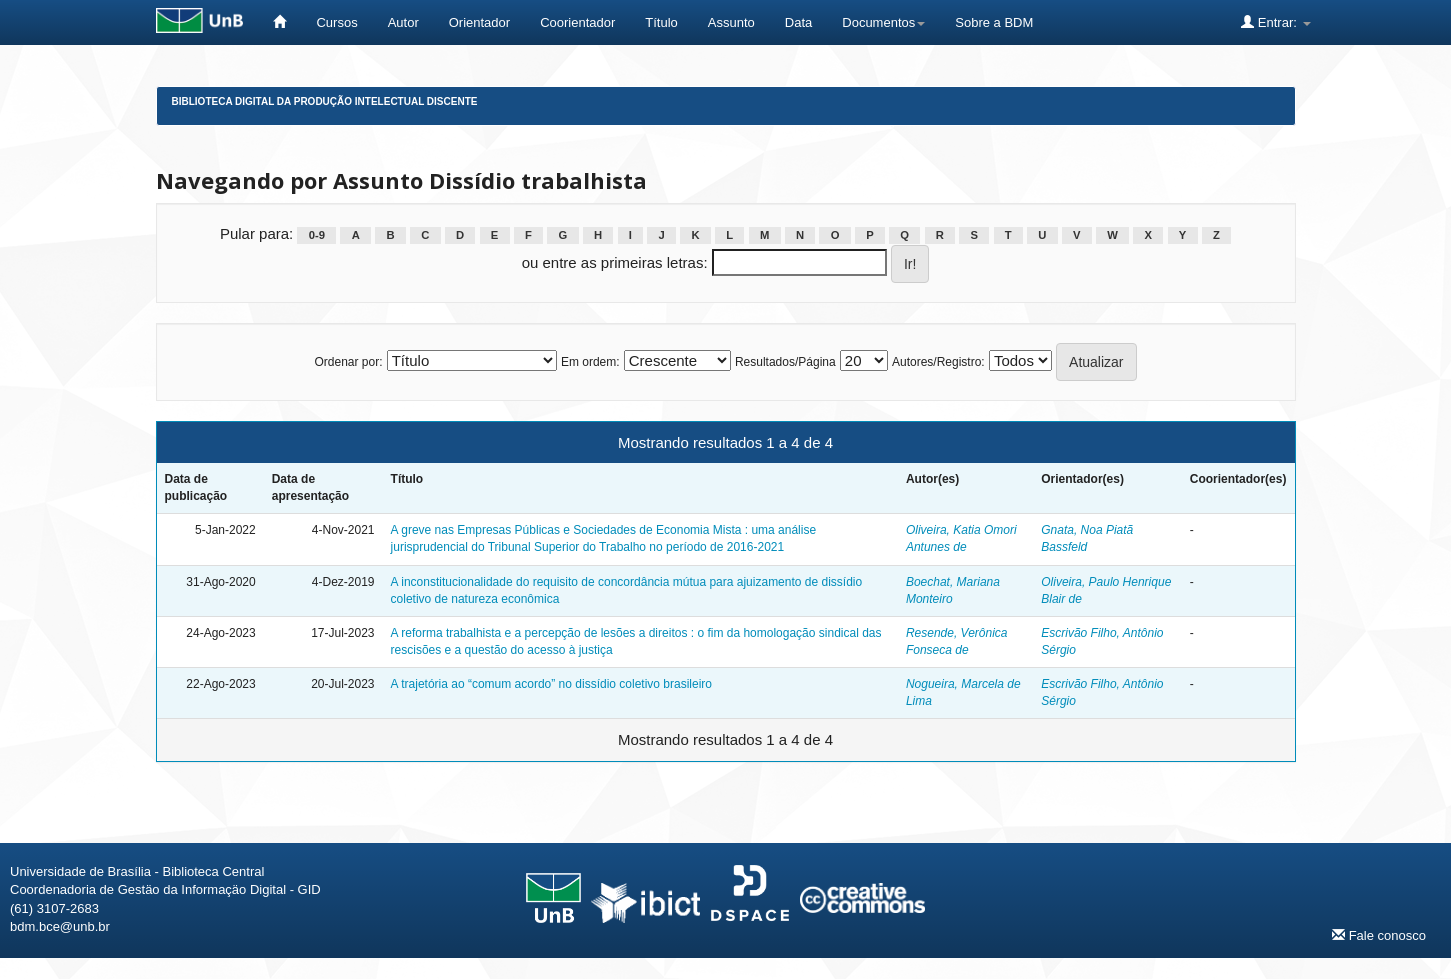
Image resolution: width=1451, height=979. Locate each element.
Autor (403, 22)
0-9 (317, 235)
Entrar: (1275, 22)
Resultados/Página (785, 362)
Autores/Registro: (938, 362)
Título (661, 22)
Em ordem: (590, 362)
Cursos (336, 22)
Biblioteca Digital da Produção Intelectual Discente (325, 101)
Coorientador (577, 22)
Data (798, 22)
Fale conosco (1379, 935)
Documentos (883, 22)
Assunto (731, 22)
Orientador (479, 22)
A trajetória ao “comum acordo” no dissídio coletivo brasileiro (551, 684)
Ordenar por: (348, 362)
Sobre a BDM (994, 22)
